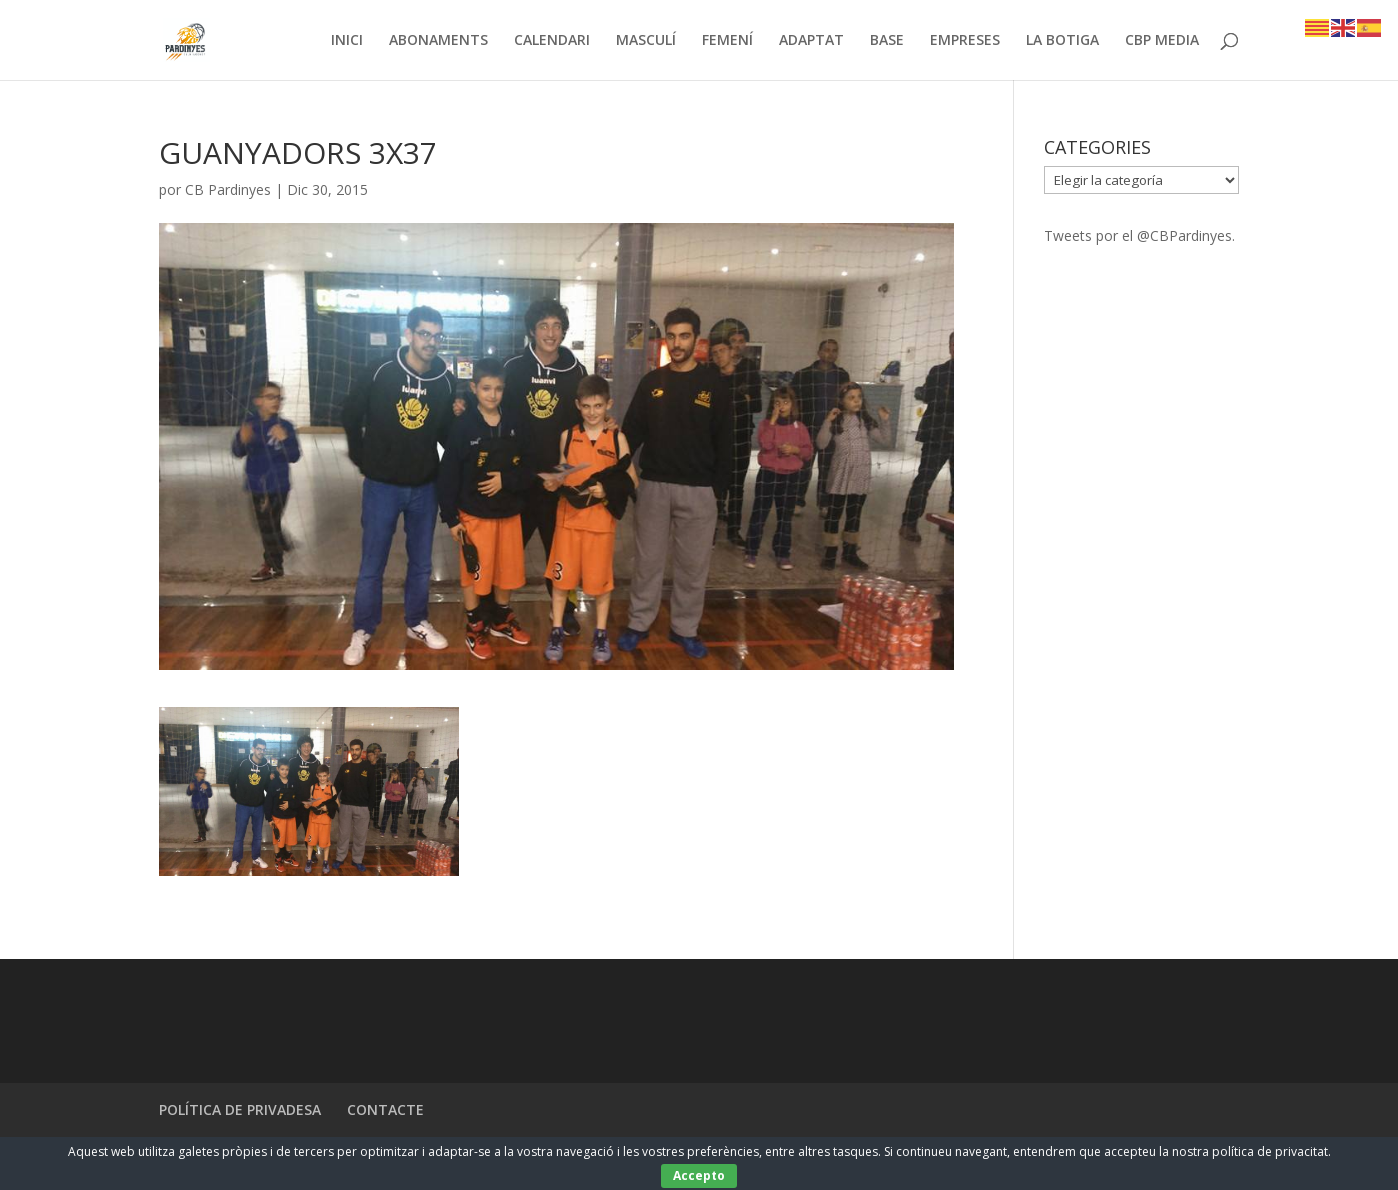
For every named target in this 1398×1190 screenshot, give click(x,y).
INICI (347, 41)
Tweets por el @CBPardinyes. (1139, 235)
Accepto (699, 1175)
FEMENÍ (727, 41)
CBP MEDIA (1162, 41)
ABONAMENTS (438, 41)
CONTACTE (385, 1109)
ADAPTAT (811, 41)
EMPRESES (965, 41)
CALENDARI (552, 41)
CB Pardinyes (228, 189)
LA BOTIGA (1062, 41)
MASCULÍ (646, 41)
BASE (887, 41)
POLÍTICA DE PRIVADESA (240, 1109)
